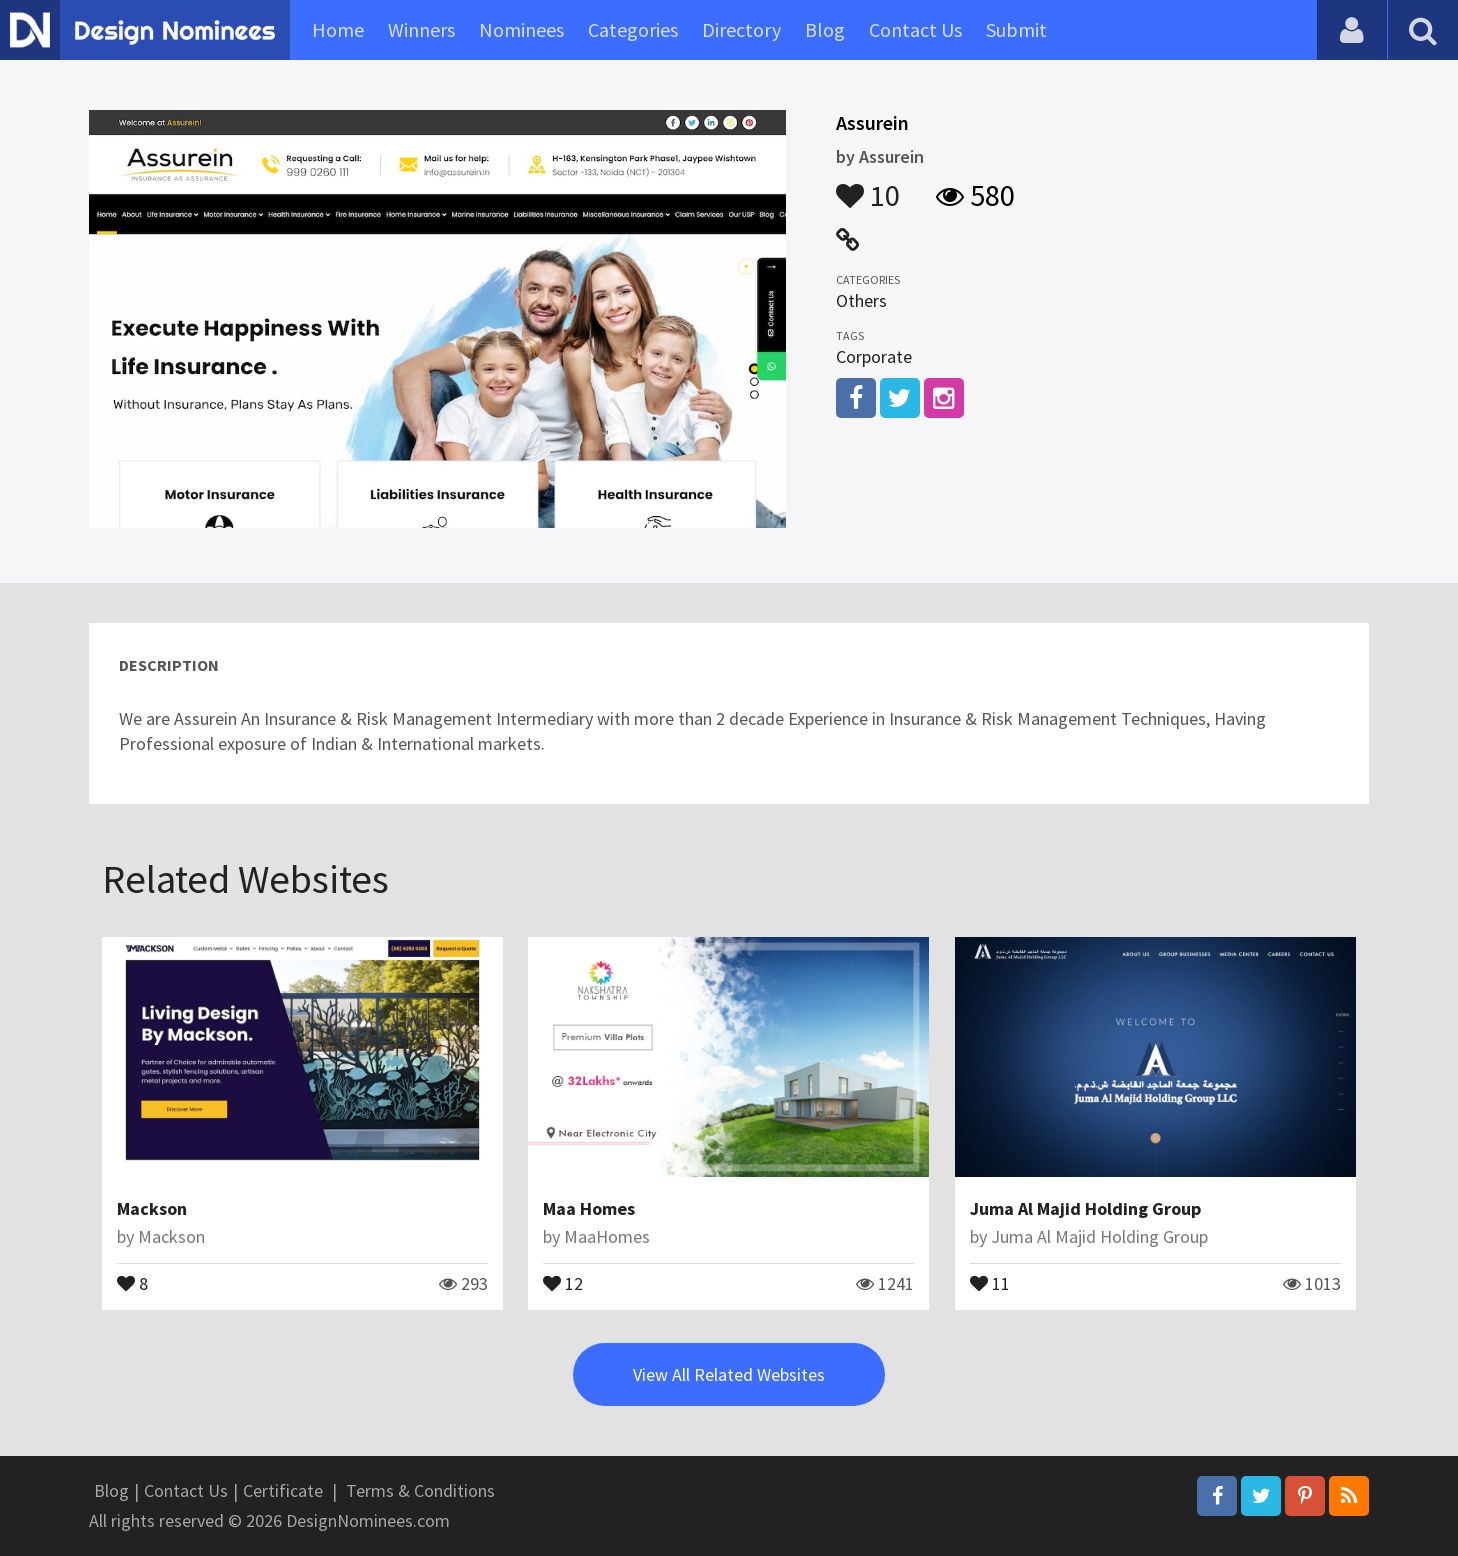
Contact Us (915, 29)
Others (861, 300)
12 (563, 1282)
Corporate (874, 356)
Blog (825, 29)
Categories (633, 29)
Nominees (521, 29)
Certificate (283, 1490)
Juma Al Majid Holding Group (1085, 1208)
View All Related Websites (729, 1374)
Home (338, 29)
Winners (421, 29)
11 (990, 1282)
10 (868, 186)
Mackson (152, 1208)
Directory (741, 29)
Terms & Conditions (420, 1490)
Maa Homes (589, 1208)
